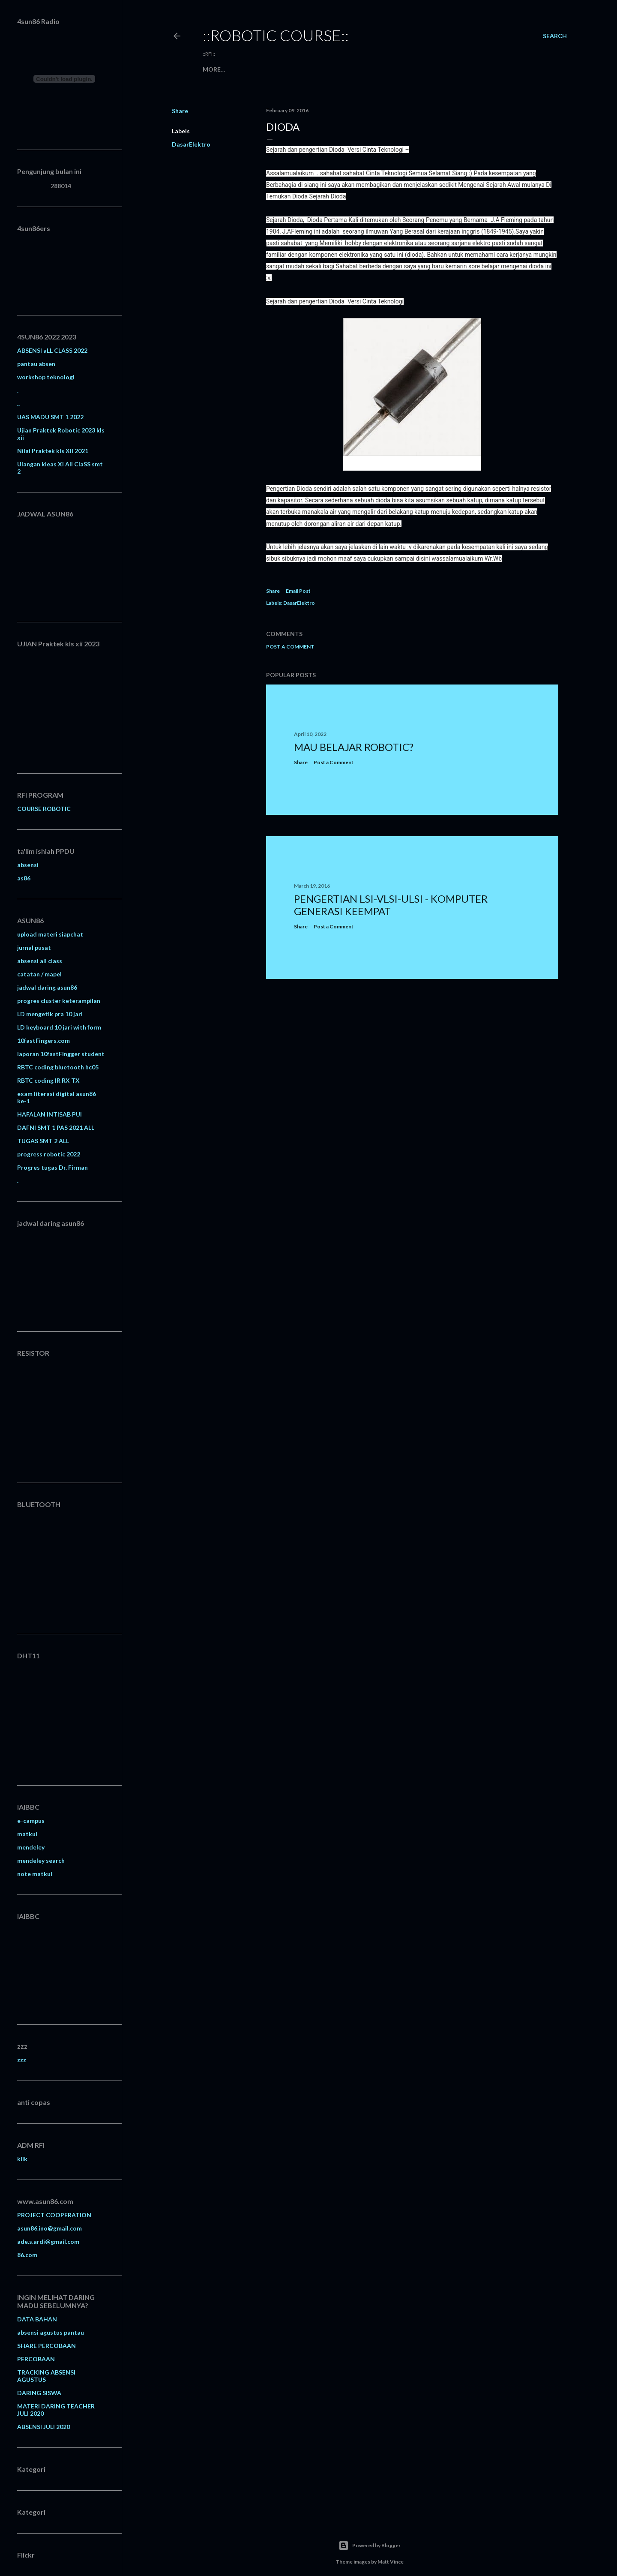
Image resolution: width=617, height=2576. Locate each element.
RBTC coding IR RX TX (48, 1080)
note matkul (34, 1873)
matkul (27, 1833)
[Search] (555, 36)
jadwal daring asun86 (47, 987)
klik (22, 2158)
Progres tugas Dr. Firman (52, 1167)
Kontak (321, 69)
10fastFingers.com (43, 1040)
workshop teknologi (46, 377)
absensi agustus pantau (50, 2332)
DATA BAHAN (37, 2319)
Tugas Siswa (359, 69)
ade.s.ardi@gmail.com (48, 2241)
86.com (27, 2254)
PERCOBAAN (36, 2359)
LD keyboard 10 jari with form (59, 1027)
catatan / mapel (39, 974)
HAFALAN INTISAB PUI (49, 1114)
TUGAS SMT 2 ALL (43, 1140)
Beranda (217, 69)
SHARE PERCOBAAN (46, 2345)
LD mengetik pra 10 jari (50, 1014)
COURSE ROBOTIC (44, 808)
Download (285, 69)
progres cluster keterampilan (58, 1000)
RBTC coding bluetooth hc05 (58, 1067)
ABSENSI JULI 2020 (43, 2426)
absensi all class (39, 960)
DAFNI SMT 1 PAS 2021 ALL (55, 1127)
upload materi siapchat (50, 934)
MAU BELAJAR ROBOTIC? (353, 747)
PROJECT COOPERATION (54, 2215)
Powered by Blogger (369, 2545)
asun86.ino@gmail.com (49, 2228)
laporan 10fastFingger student (61, 1053)
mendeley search (41, 1860)
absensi (28, 864)
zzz (21, 2059)
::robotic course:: (276, 35)
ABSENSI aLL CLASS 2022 (52, 350)
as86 (23, 878)
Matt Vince (390, 2561)
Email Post (298, 591)
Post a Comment (290, 646)
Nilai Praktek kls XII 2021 (52, 450)
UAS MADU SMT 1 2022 (50, 416)
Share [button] (180, 110)
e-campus (31, 1820)
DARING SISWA (39, 2392)
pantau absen (36, 363)
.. (18, 403)
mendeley (31, 1847)
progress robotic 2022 (48, 1154)
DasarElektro (191, 144)
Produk (249, 69)
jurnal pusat (34, 947)
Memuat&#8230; (70, 560)
